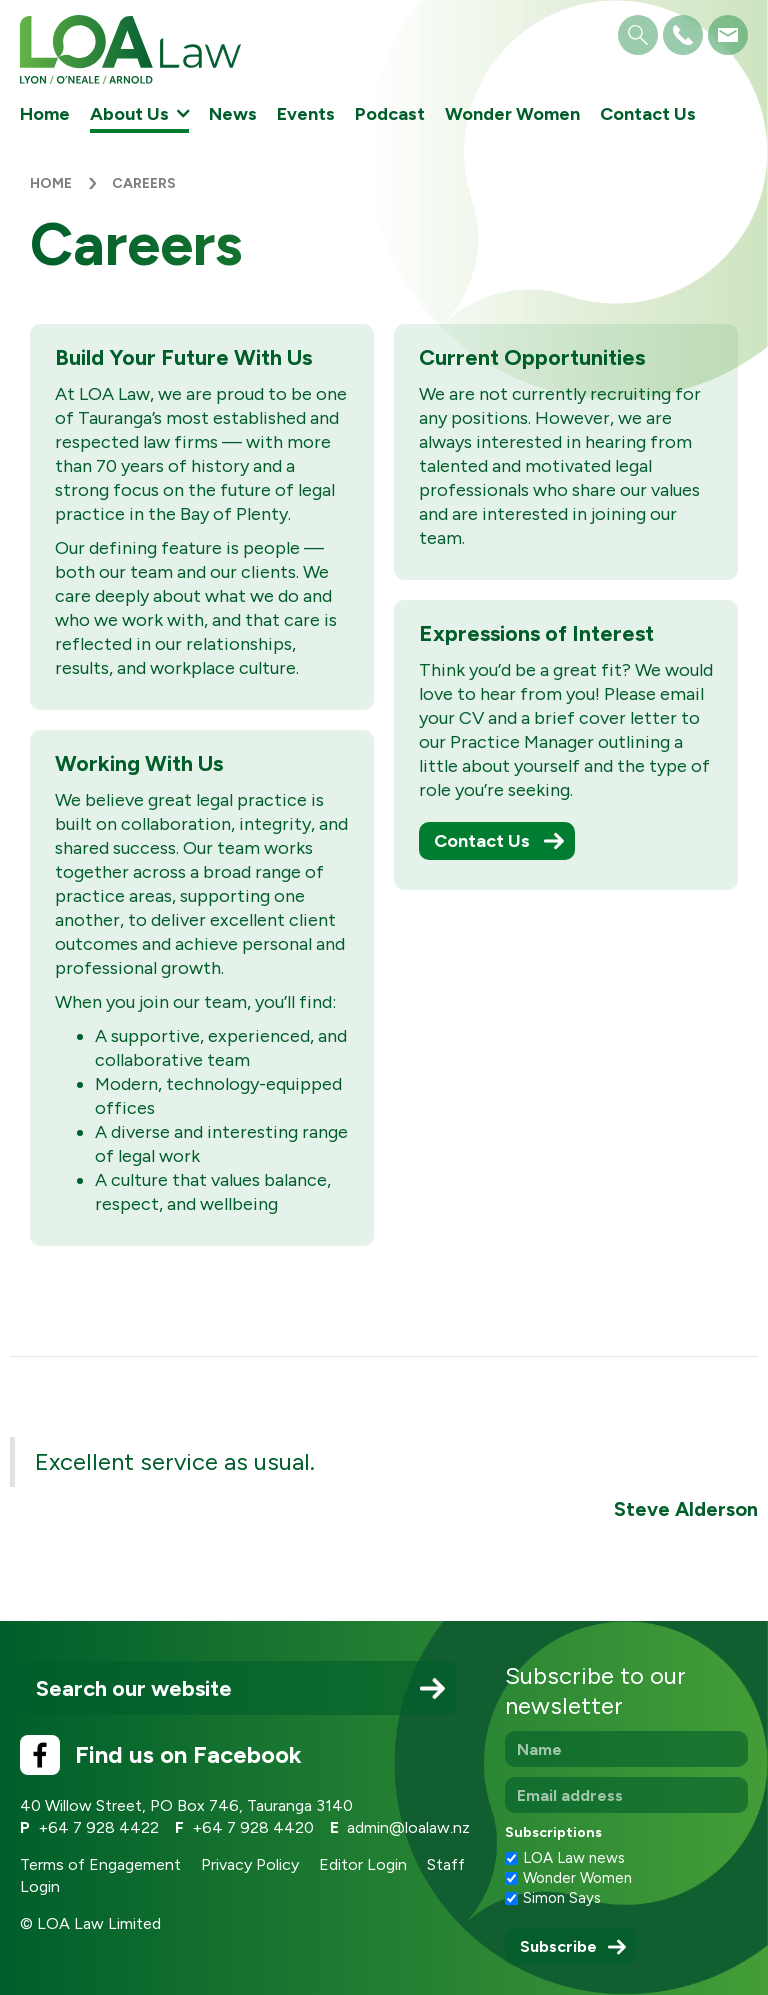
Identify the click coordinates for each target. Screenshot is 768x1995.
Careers (144, 183)
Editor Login (363, 1864)
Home (45, 114)
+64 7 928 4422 (98, 1827)
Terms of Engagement (100, 1864)
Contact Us (648, 114)
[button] (139, 113)
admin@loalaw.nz (408, 1827)
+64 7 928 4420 (253, 1827)
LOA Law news (574, 1858)
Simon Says (562, 1898)
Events (306, 114)
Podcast (390, 114)
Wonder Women (512, 114)
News (233, 114)
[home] (130, 49)
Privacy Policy (250, 1864)
